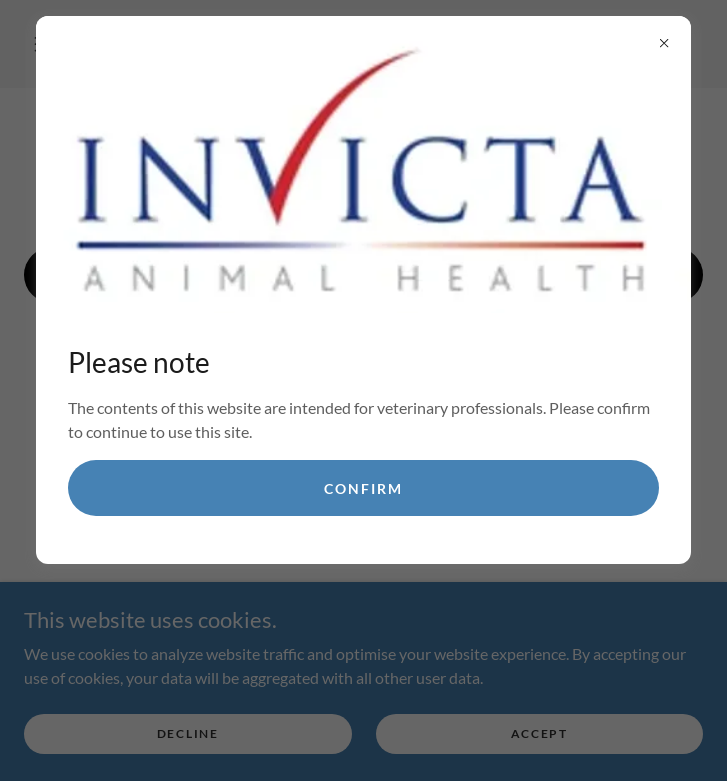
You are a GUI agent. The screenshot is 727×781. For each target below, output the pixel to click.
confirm (363, 488)
